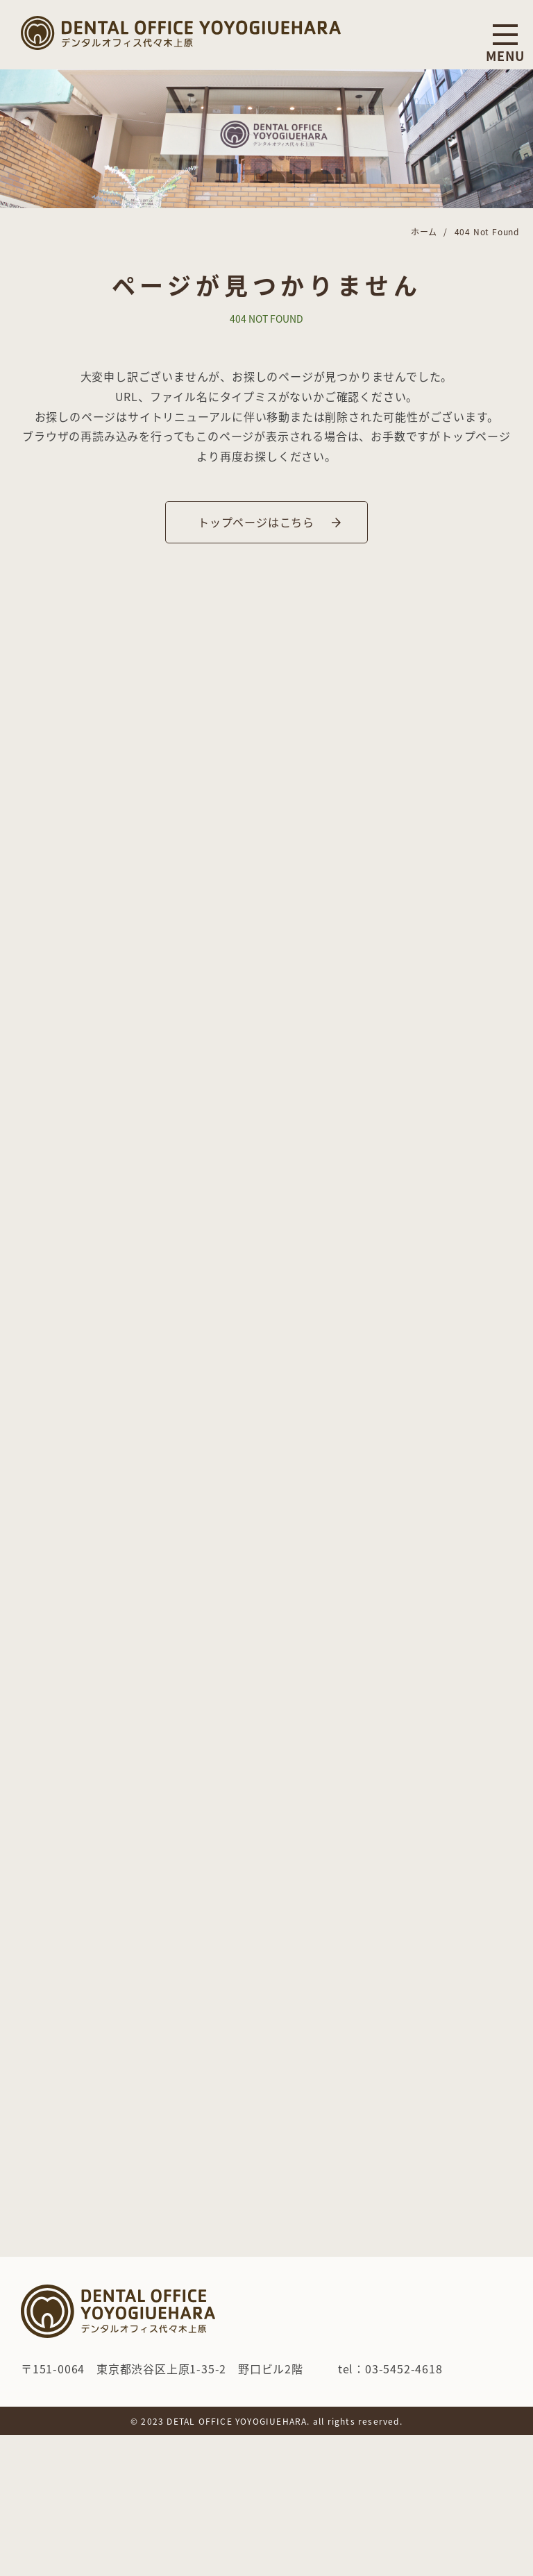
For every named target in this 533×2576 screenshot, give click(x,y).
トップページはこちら (256, 522)
